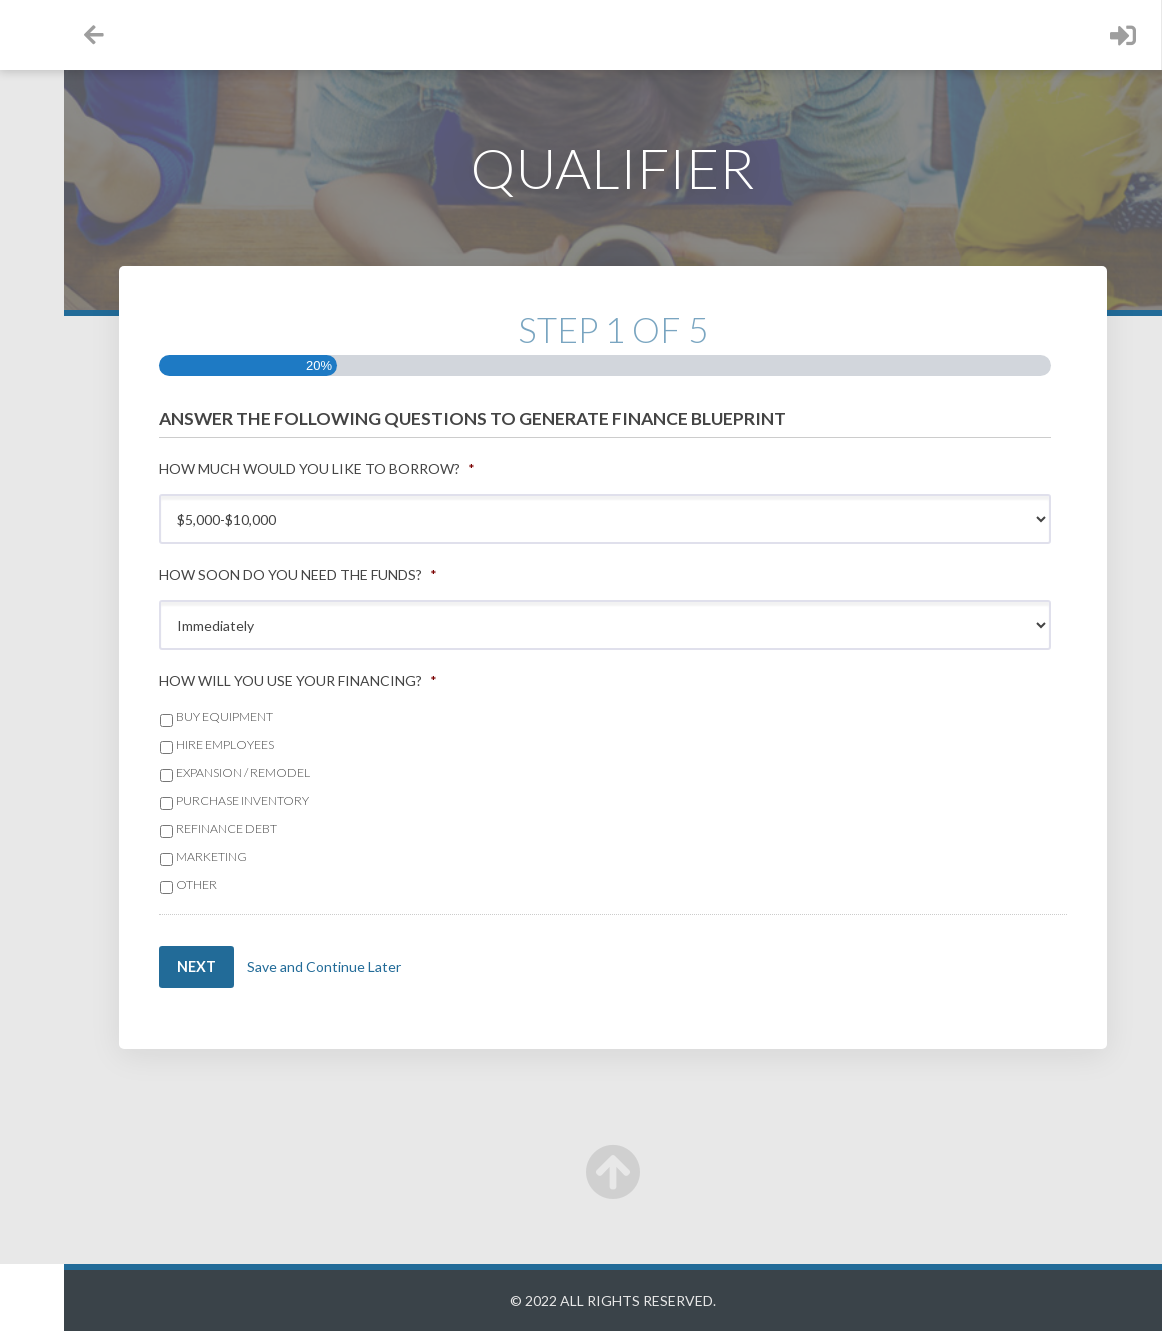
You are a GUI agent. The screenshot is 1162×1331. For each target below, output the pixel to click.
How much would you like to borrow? (399, 468)
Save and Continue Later (412, 966)
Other (278, 884)
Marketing (293, 856)
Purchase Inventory (324, 800)
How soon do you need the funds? (380, 574)
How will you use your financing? (380, 680)
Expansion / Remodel (325, 772)
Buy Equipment (306, 716)
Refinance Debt (308, 828)
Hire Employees (307, 744)
